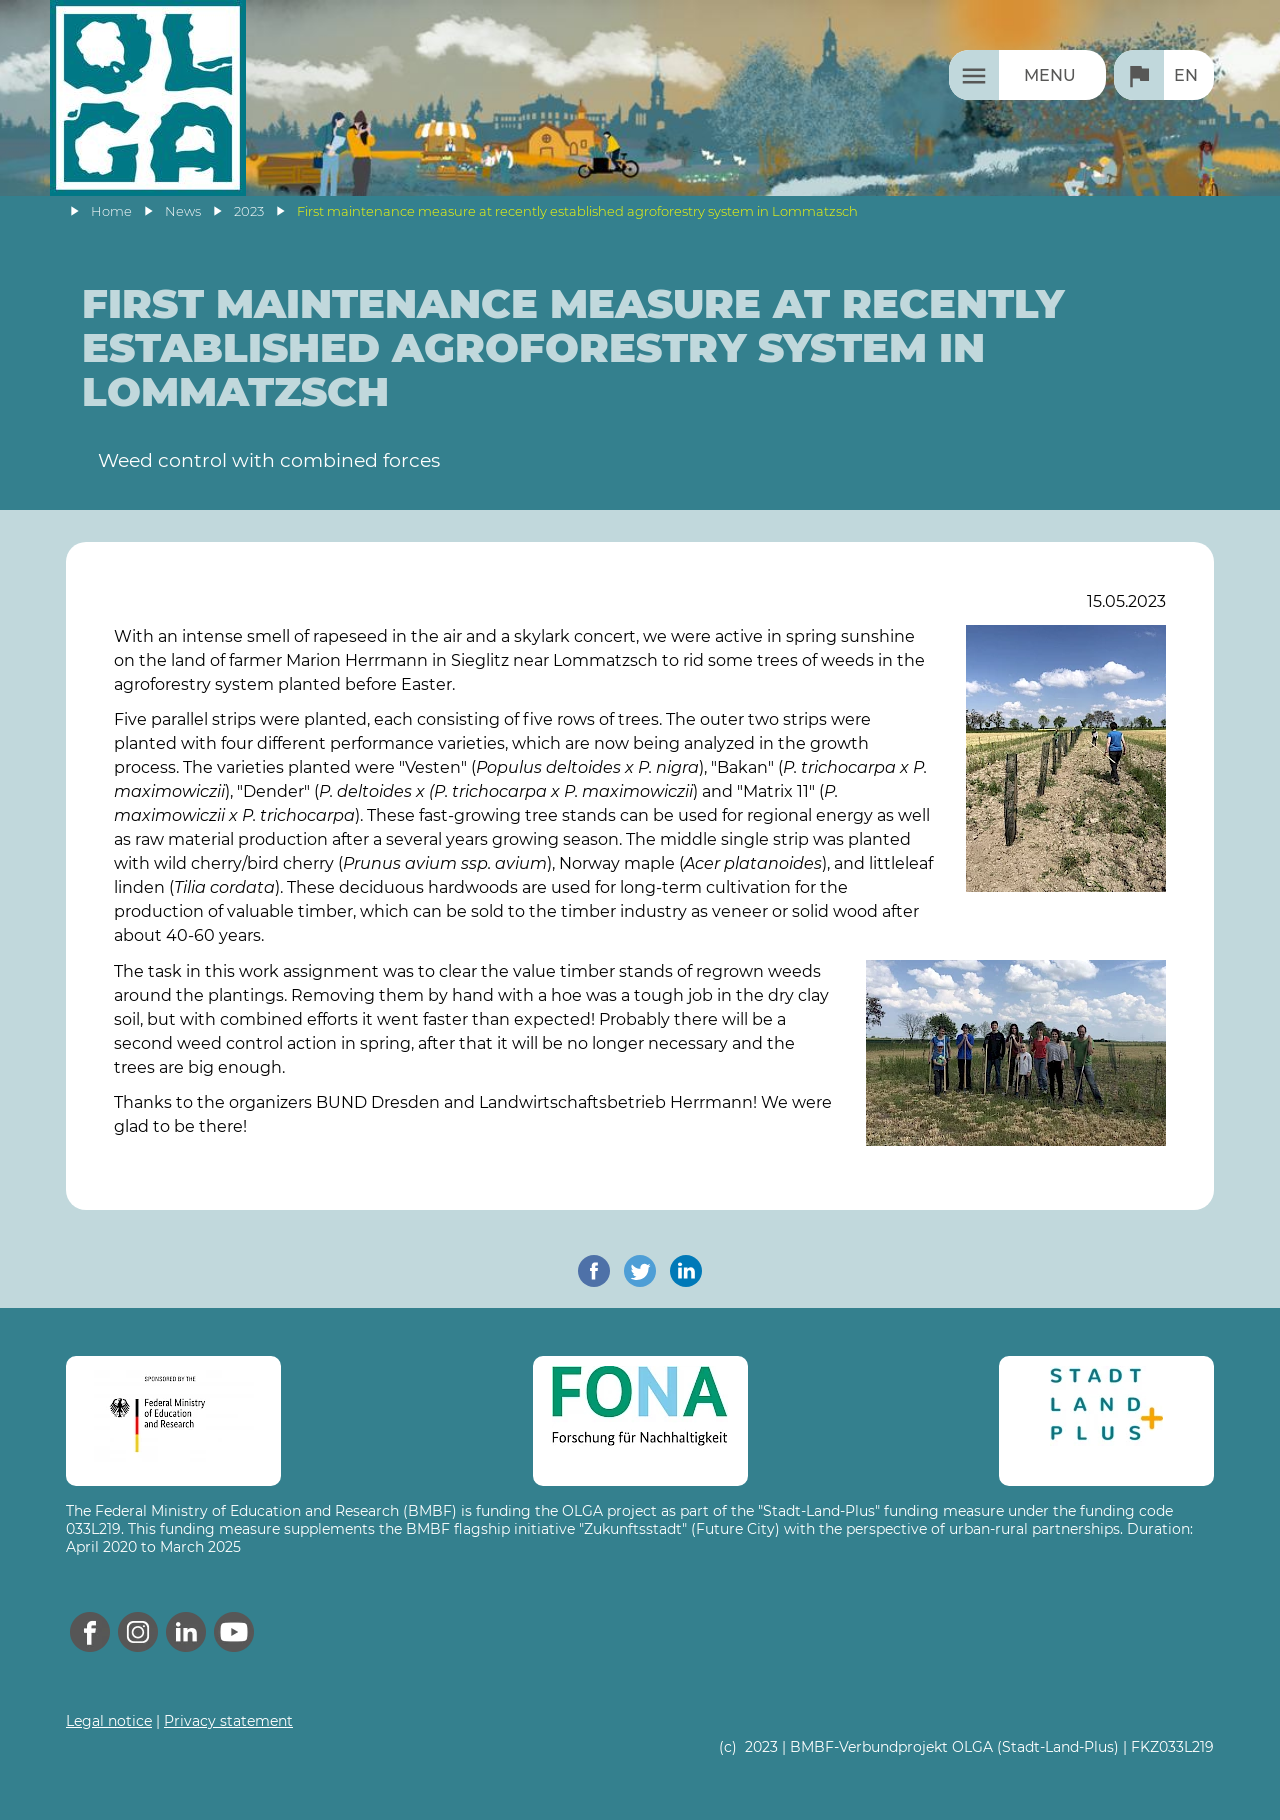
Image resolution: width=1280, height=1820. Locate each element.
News (183, 211)
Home (111, 211)
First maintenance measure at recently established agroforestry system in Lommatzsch (577, 211)
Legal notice (109, 1721)
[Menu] (1027, 75)
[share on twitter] (640, 1271)
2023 (249, 211)
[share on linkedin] (686, 1271)
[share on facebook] (594, 1271)
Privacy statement (228, 1721)
